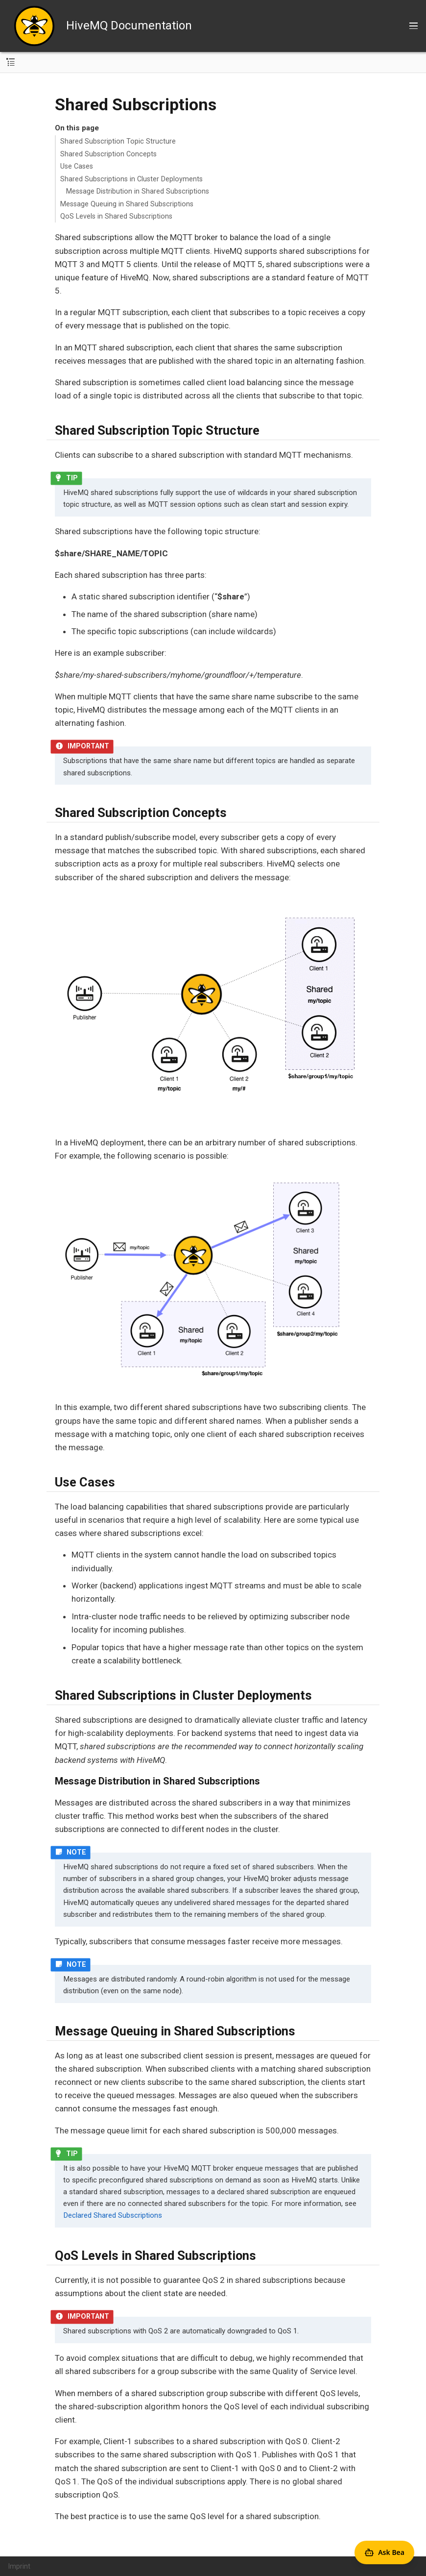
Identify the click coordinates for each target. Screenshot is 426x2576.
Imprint (19, 2566)
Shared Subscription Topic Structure (118, 141)
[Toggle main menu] (413, 26)
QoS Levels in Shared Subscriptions (116, 216)
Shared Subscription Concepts (108, 154)
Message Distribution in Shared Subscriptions (137, 191)
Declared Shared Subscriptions (112, 2215)
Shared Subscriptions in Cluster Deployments (131, 179)
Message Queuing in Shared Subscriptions (126, 204)
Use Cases (76, 166)
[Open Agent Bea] (384, 2552)
